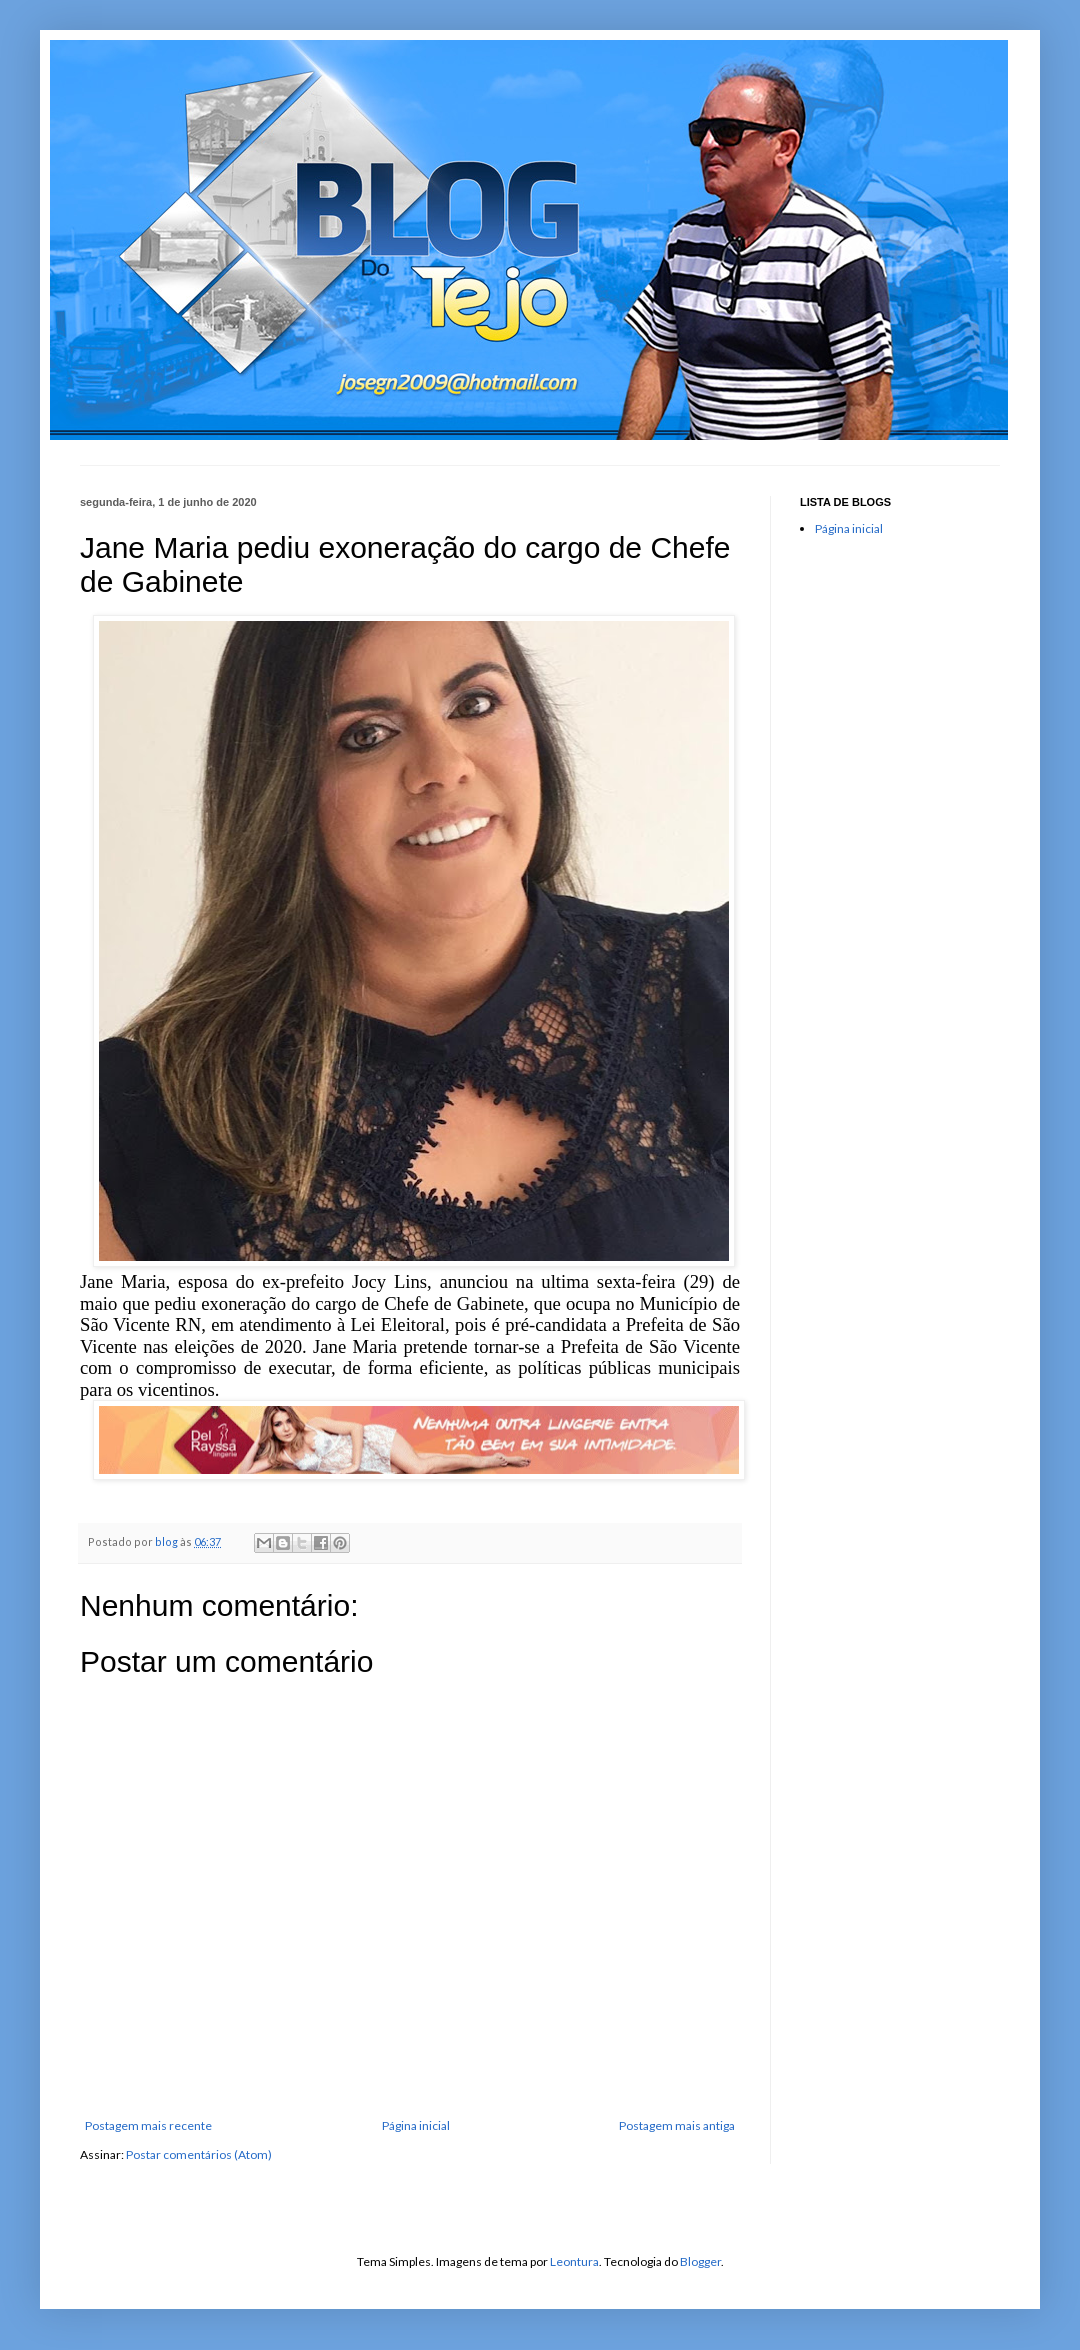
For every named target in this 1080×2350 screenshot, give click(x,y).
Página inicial (416, 2125)
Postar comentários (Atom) (199, 2154)
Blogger (700, 2261)
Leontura (574, 2261)
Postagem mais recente (148, 2125)
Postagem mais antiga (677, 2125)
